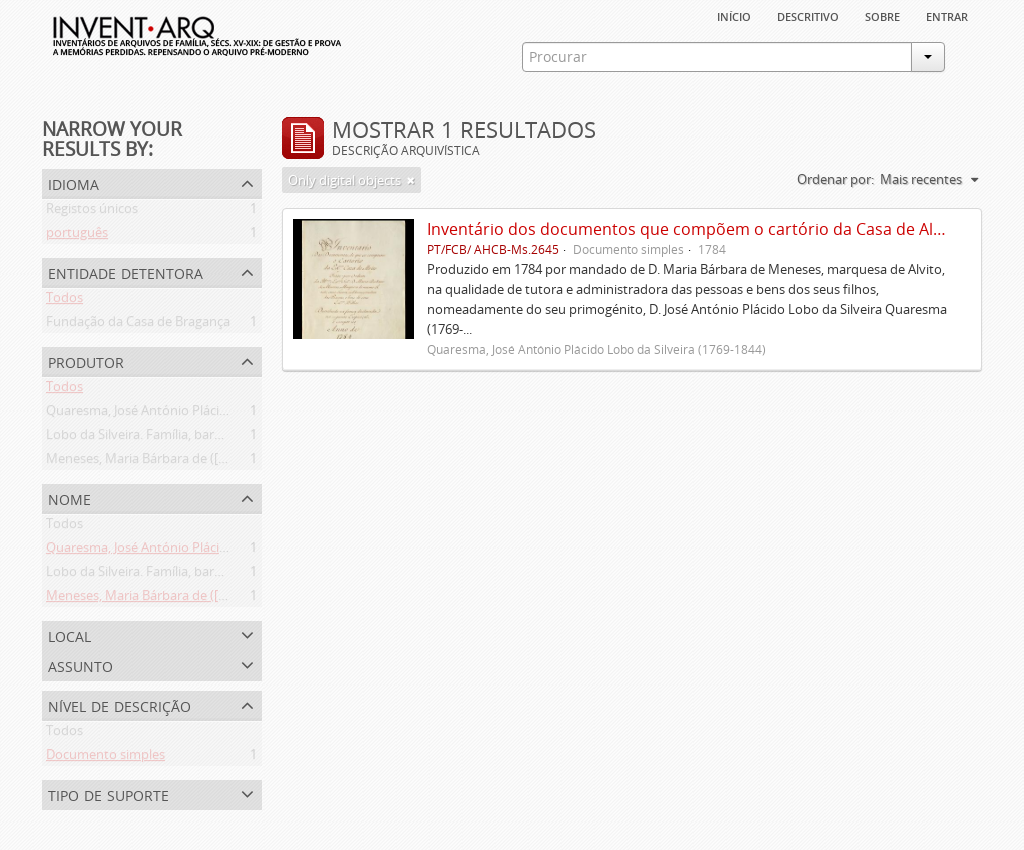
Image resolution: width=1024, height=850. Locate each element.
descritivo (808, 15)
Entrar (947, 15)
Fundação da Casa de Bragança (138, 325)
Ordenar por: (835, 179)
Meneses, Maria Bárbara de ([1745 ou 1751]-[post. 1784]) (211, 462)
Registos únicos (92, 212)
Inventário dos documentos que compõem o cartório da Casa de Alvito (694, 229)
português (77, 236)
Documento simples (105, 758)
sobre (882, 15)
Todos (64, 301)
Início (734, 15)
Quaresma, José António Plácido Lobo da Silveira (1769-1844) (224, 414)
